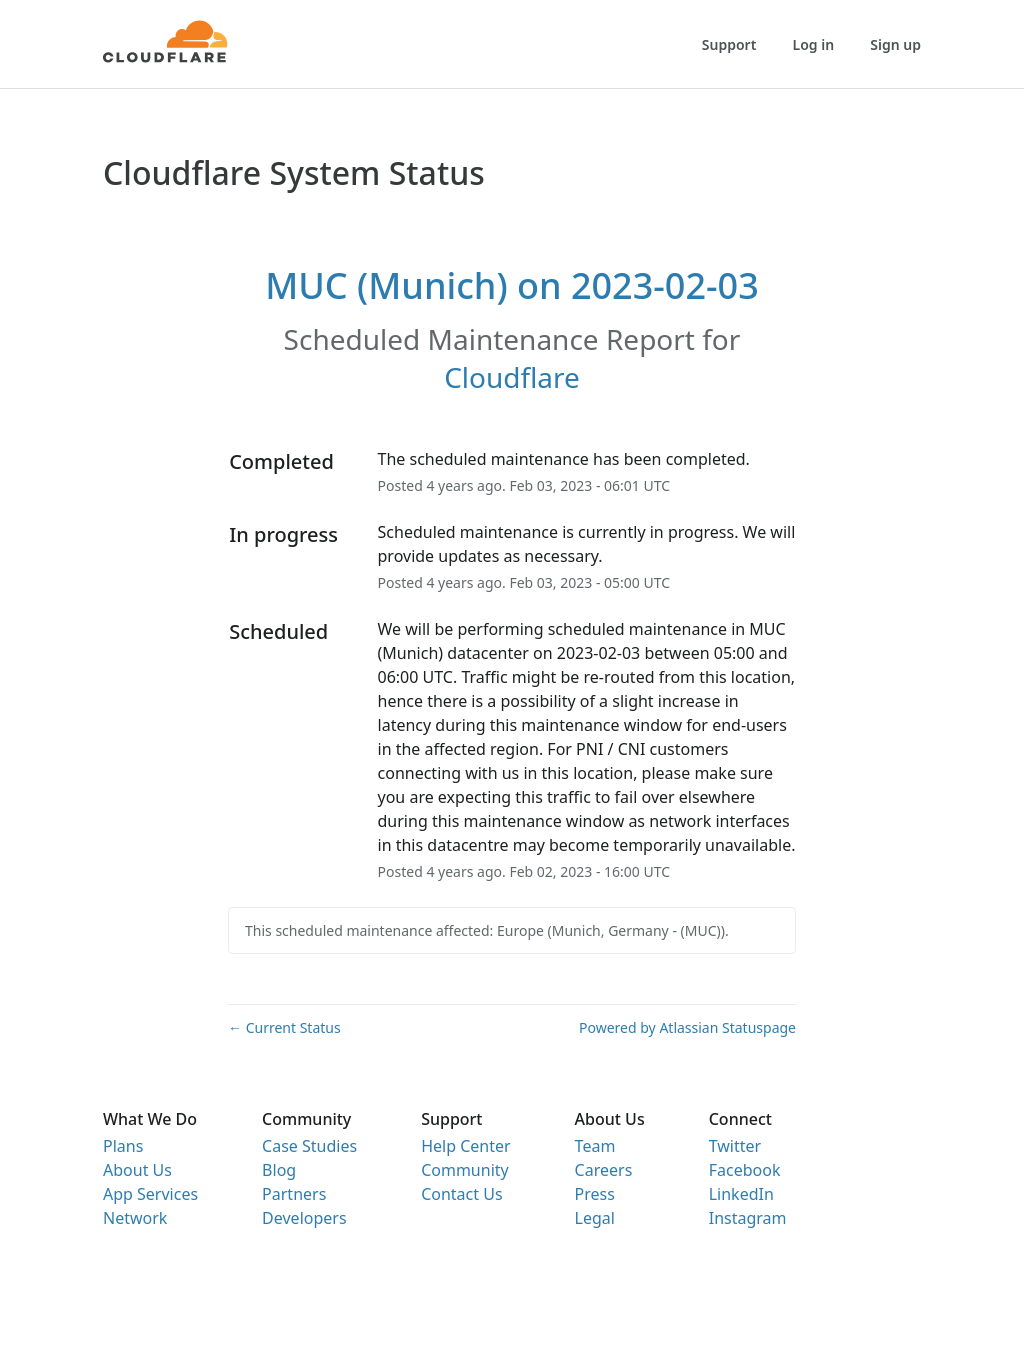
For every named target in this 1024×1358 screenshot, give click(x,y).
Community (465, 1170)
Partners (294, 1194)
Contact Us (461, 1194)
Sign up (895, 44)
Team (595, 1146)
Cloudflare (512, 377)
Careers (604, 1170)
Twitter (735, 1146)
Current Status (284, 1027)
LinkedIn (741, 1194)
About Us (137, 1170)
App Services (150, 1194)
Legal (595, 1218)
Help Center (465, 1146)
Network (135, 1218)
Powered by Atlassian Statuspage (687, 1027)
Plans (123, 1146)
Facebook (745, 1170)
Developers (304, 1218)
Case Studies (309, 1146)
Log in (814, 44)
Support (729, 44)
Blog (279, 1170)
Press (595, 1194)
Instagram (748, 1218)
